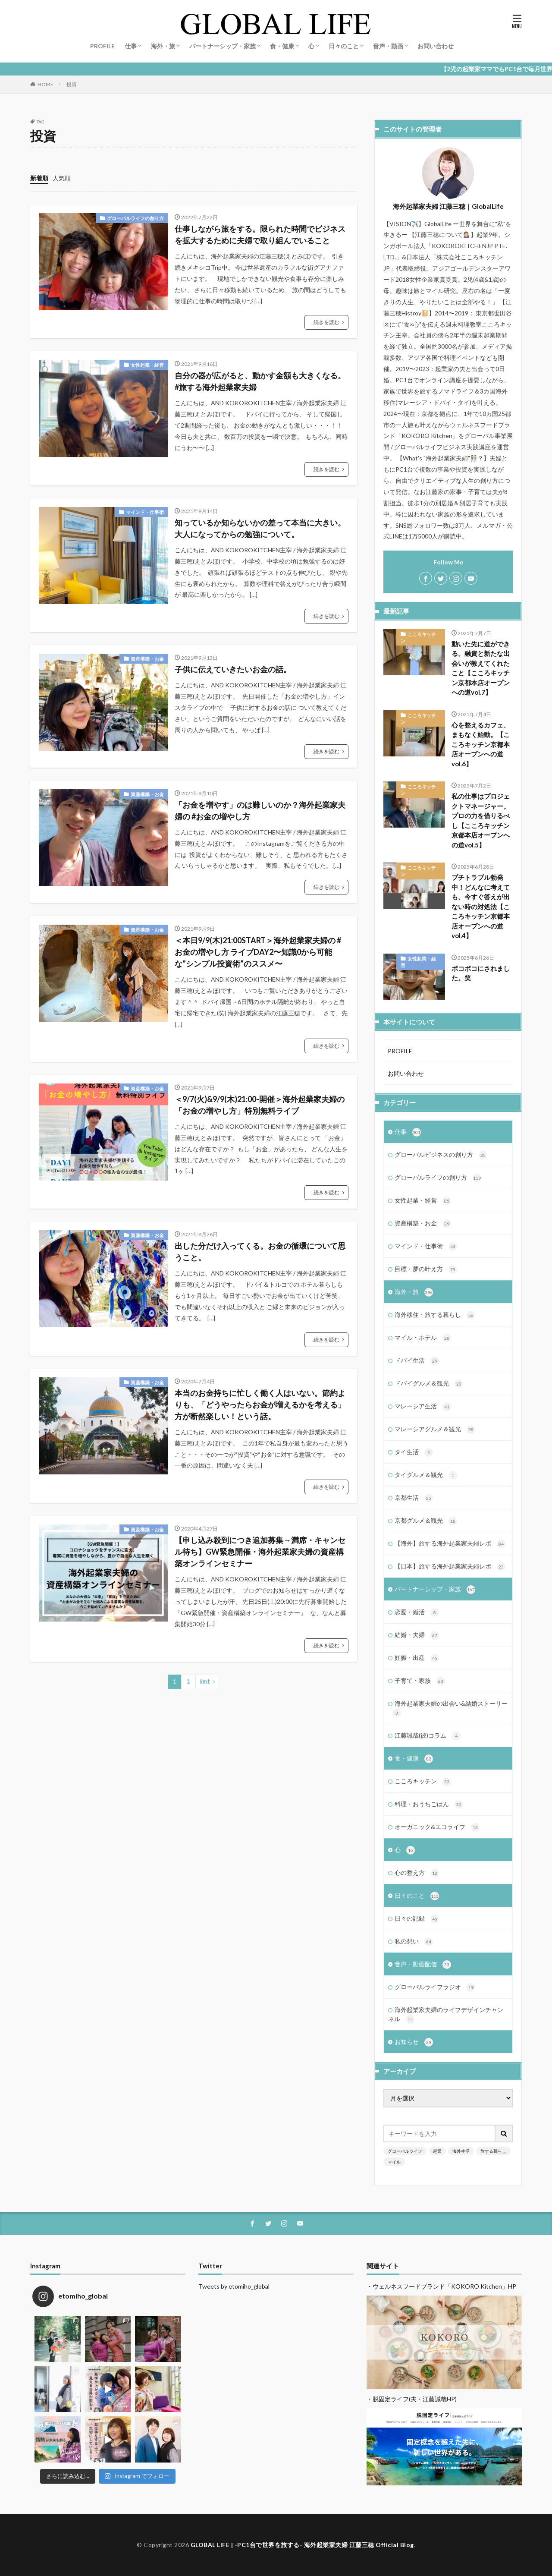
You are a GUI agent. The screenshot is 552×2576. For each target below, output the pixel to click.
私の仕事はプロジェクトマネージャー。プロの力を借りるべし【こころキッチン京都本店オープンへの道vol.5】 (481, 820)
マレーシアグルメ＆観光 (435, 1429)
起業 (437, 2151)
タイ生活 (414, 1452)
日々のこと (344, 46)
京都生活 (414, 1498)
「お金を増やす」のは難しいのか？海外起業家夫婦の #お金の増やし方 (260, 810)
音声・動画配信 (423, 1964)
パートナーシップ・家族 (222, 46)
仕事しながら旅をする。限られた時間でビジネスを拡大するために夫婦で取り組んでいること (260, 234)
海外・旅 (163, 46)
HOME (45, 84)
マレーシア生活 (423, 1406)
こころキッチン (418, 637)
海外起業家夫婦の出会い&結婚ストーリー (450, 1708)
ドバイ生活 (417, 1361)
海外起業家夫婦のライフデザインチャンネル (445, 2015)
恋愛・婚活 (417, 1612)
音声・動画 (388, 46)
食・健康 (282, 46)
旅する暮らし (493, 2151)
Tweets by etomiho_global (234, 2286)
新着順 (39, 178)
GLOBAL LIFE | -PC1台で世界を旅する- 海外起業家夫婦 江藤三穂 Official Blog (302, 2544)
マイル (394, 2161)
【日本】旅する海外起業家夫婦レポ (450, 1566)
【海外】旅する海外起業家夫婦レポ (450, 1544)
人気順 (62, 178)
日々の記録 (417, 1919)
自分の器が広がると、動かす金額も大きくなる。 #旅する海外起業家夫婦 (260, 381)
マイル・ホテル (423, 1338)
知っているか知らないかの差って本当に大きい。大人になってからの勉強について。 (260, 528)
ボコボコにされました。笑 (481, 973)
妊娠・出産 (417, 1658)
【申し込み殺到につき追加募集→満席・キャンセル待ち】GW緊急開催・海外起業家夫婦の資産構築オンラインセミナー (260, 1551)
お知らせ (414, 2042)
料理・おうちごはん (429, 1804)
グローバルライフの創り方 (135, 218)
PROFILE (102, 46)
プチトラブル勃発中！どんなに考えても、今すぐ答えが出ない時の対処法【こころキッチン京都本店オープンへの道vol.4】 (481, 906)
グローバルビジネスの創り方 (441, 1155)
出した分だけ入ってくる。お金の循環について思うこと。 (260, 1251)
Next (205, 1681)
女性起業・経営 (147, 365)
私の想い (414, 1941)
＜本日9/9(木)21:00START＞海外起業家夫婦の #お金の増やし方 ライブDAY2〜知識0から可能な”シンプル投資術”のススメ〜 (258, 951)
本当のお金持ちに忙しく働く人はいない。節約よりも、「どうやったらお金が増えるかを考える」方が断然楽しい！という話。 (260, 1404)
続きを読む (326, 322)
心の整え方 (417, 1873)
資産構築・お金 (147, 658)
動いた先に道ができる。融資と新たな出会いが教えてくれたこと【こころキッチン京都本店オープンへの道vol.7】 (481, 668)
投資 (71, 84)
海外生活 (461, 2151)
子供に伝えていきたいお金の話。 (233, 669)
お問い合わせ (435, 46)
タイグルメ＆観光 (426, 1475)
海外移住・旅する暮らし (435, 1315)
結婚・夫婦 (417, 1635)
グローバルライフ (405, 2151)
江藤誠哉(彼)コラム (428, 1736)
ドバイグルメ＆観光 (429, 1383)
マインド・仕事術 (145, 512)
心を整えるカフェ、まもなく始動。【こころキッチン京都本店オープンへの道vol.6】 (481, 744)
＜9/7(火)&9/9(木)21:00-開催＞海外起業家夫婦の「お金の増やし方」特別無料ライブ (260, 1104)
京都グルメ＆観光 (426, 1521)
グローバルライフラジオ (435, 1987)
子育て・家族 (420, 1681)
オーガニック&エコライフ (437, 1827)
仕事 (131, 46)
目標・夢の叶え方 (426, 1269)
